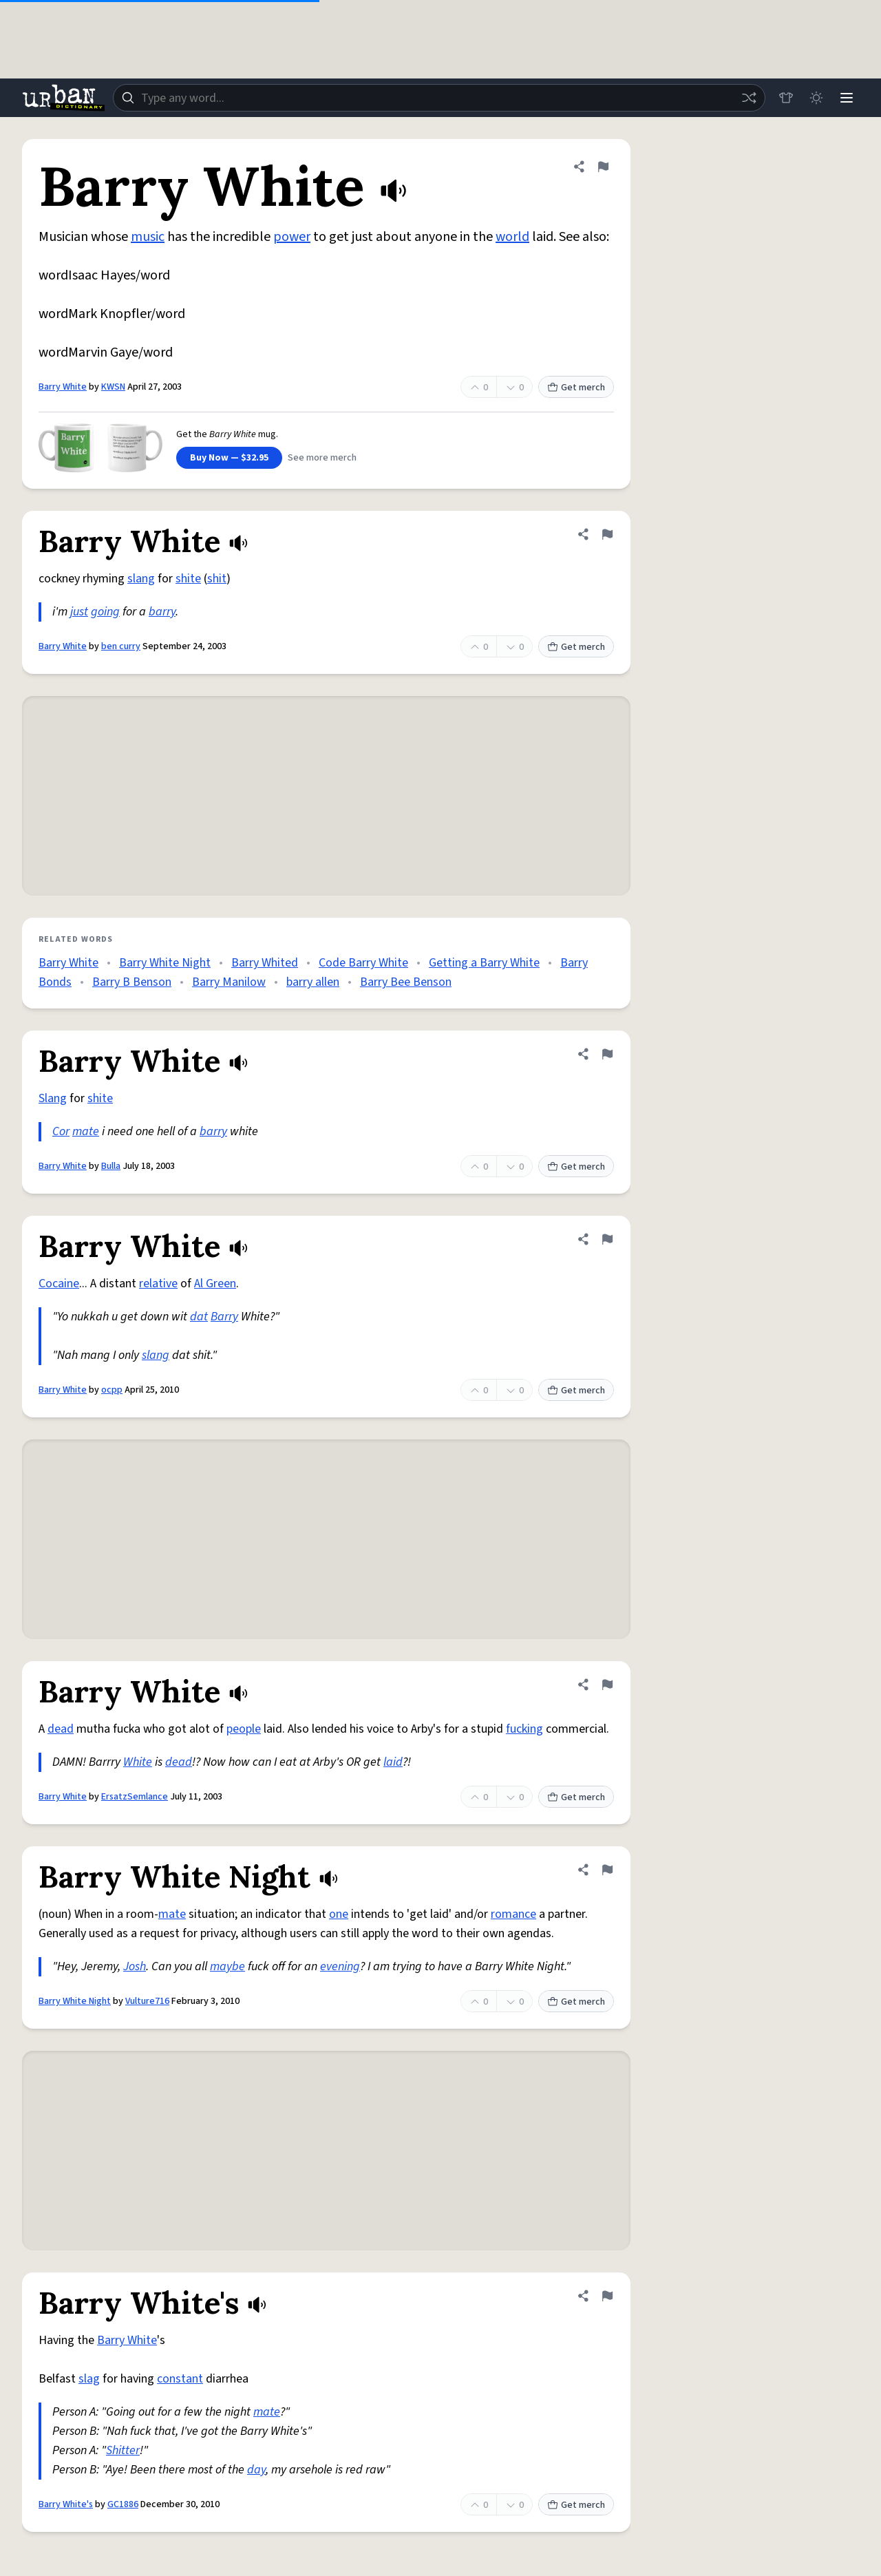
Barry (224, 1316)
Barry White (63, 387)
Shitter (123, 2450)
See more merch (322, 458)
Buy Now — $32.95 (229, 458)
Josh (134, 1966)
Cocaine (59, 1283)
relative (158, 1283)
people (243, 1729)
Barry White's (66, 2504)
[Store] (786, 97)
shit (216, 578)
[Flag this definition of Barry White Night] (607, 1870)
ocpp (112, 1390)
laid (393, 1762)
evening (340, 1966)
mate (85, 1131)
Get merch (576, 387)
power (291, 236)
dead (60, 1729)
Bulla (110, 1166)
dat (199, 1316)
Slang (53, 1098)
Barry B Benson (131, 982)
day (256, 2469)
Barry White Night (165, 962)
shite (188, 578)
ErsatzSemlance (134, 1797)
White (137, 1762)
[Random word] (749, 97)
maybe (227, 1966)
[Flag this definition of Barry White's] (607, 2296)
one (338, 1914)
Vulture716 (147, 2001)
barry (162, 611)
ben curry (120, 646)
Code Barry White (363, 962)
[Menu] (846, 97)
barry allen (312, 982)
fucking (524, 1729)
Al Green (215, 1283)
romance (513, 1914)
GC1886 (122, 2504)
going (105, 611)
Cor (61, 1131)
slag (89, 2378)
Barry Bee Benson (406, 982)
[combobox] (439, 98)
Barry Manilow (229, 982)
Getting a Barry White (484, 962)
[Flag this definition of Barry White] (603, 167)
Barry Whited (264, 962)
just (79, 611)
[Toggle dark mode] (816, 97)
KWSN (113, 387)
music (147, 236)
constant (180, 2378)
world (512, 236)
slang (141, 578)
